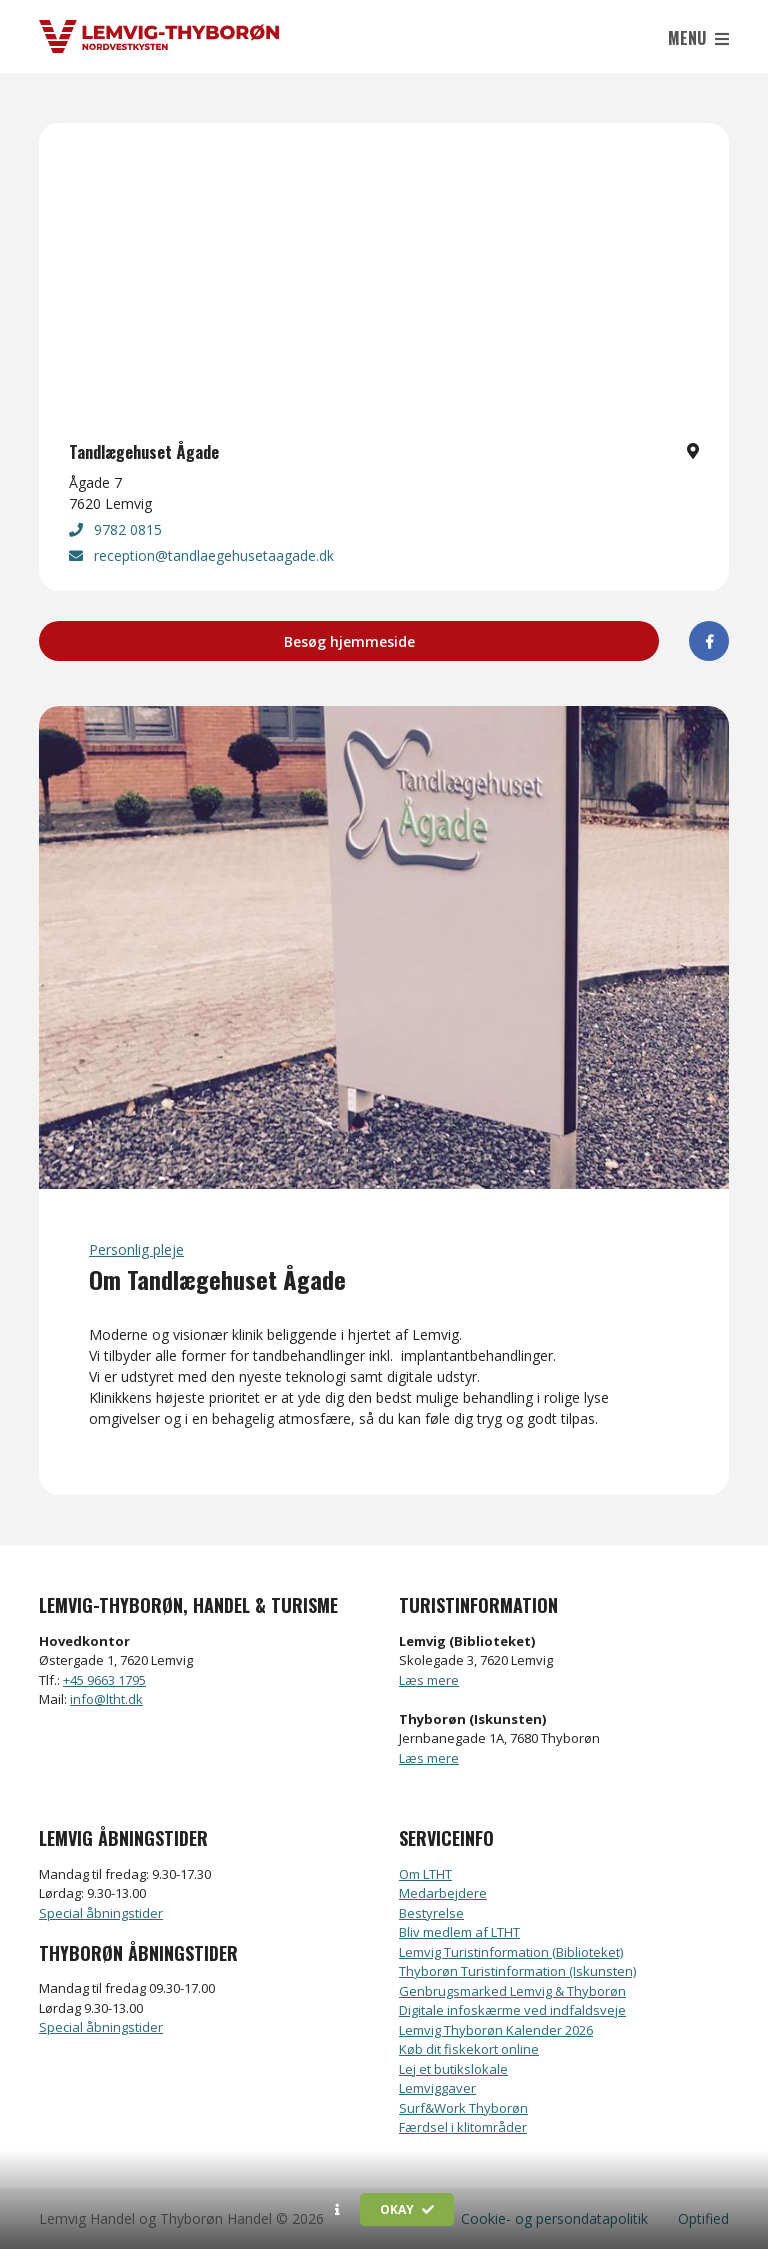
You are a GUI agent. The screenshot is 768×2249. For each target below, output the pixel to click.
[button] (337, 2210)
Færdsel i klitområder (463, 2127)
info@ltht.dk (106, 1699)
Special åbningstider (101, 1913)
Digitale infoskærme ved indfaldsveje (512, 2010)
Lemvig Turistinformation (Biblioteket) (511, 1952)
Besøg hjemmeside (349, 641)
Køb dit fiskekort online (469, 2049)
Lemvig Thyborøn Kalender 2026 (496, 2030)
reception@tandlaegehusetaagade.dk (201, 555)
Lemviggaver (437, 2088)
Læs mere (429, 1680)
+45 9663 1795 (104, 1680)
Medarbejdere (443, 1893)
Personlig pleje (136, 1249)
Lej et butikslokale (453, 2069)
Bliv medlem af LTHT (459, 1932)
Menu (698, 38)
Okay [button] (407, 2209)
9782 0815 (115, 529)
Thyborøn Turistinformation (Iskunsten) (517, 1971)
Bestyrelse (431, 1913)
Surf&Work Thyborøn (463, 2108)
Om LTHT (425, 1874)
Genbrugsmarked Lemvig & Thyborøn (512, 1991)
